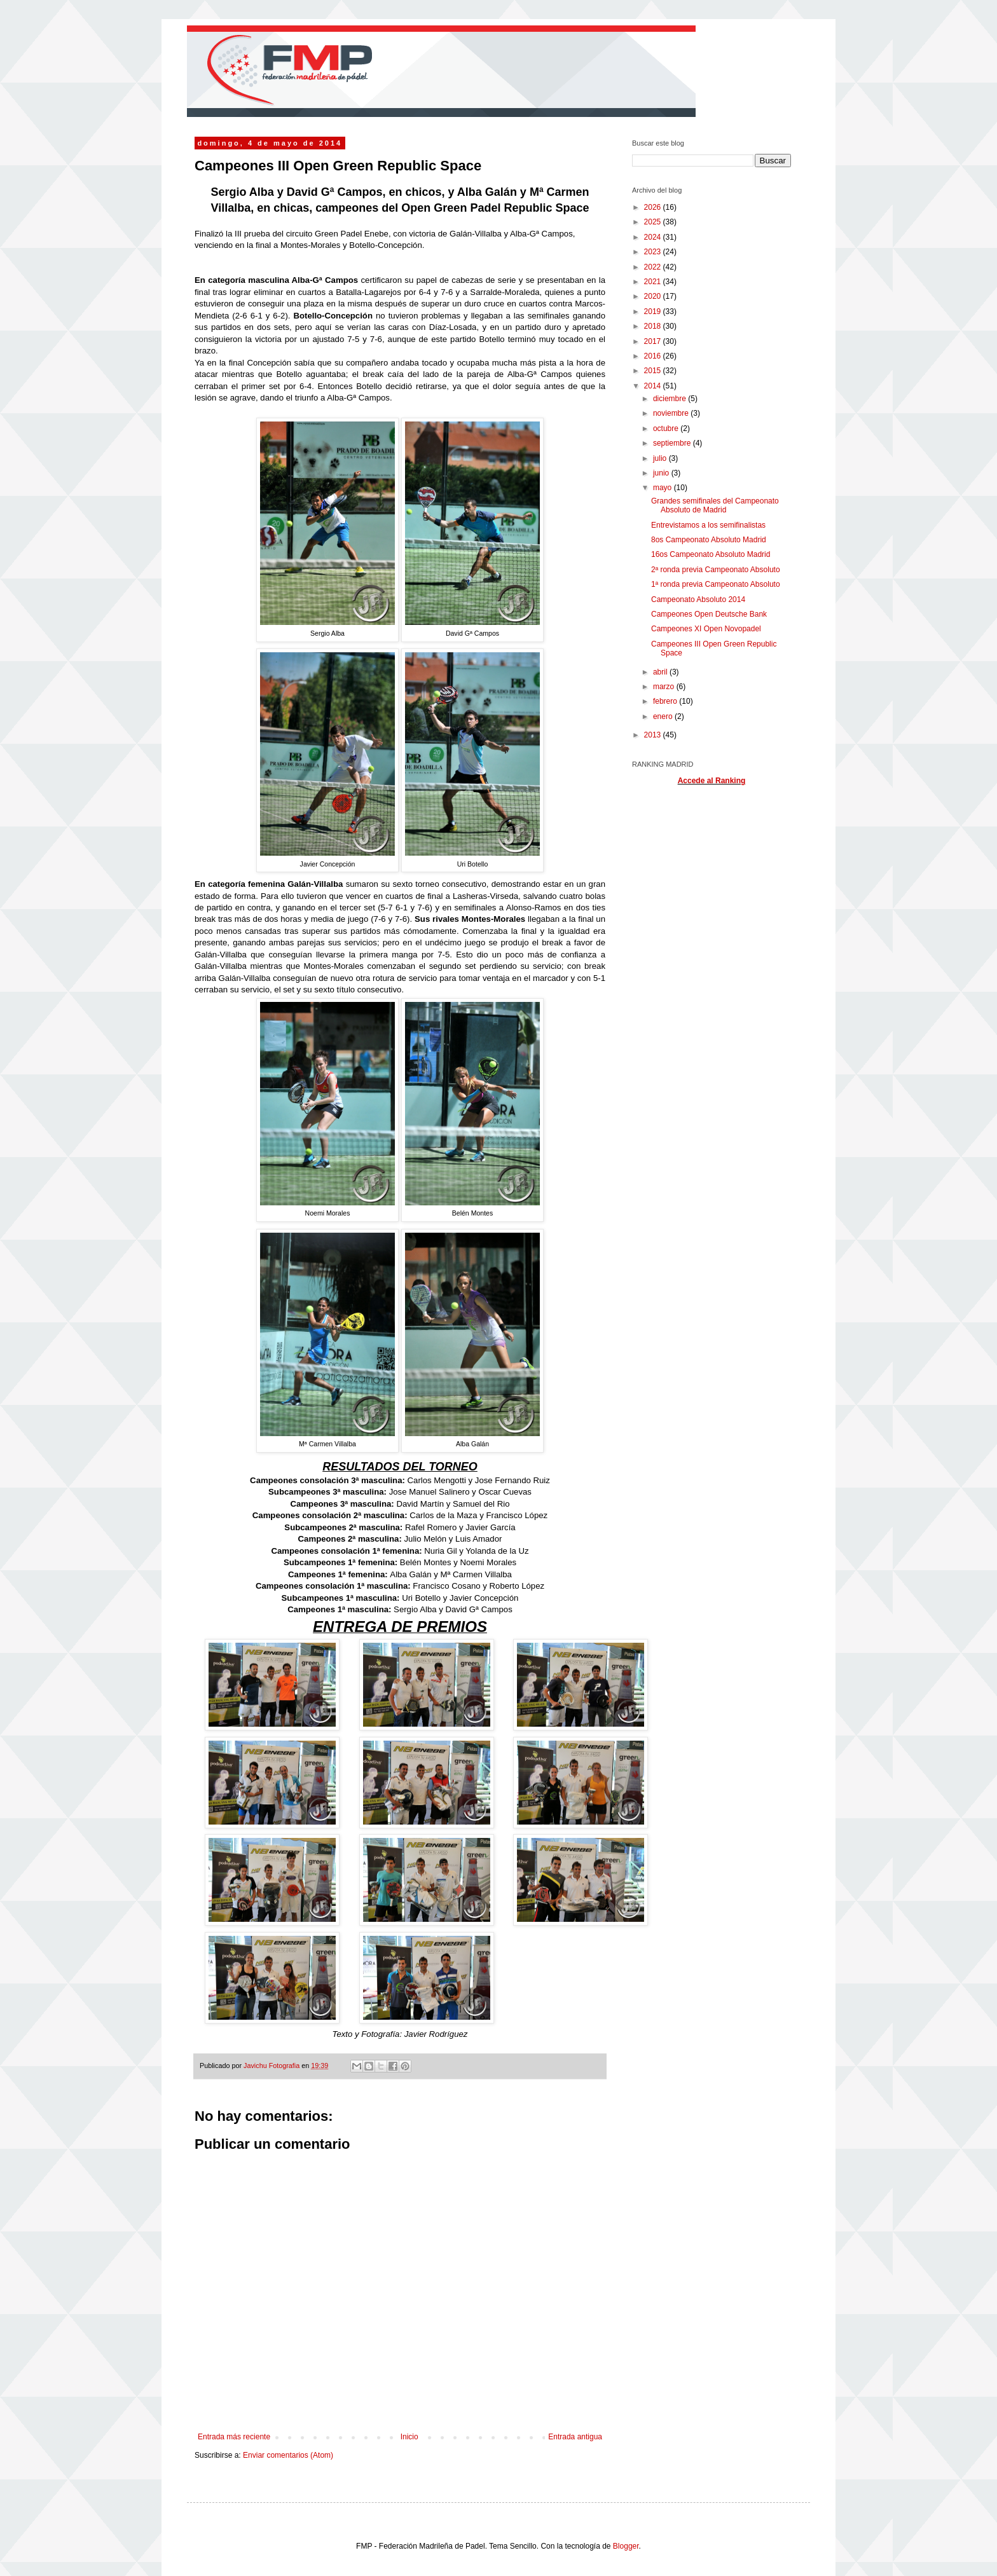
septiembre (673, 443)
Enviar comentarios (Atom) (288, 2455)
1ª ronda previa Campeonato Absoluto (715, 584)
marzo (665, 686)
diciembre (670, 398)
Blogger (626, 2546)
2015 (653, 370)
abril (661, 672)
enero (664, 716)
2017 (653, 341)
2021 (653, 281)
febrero (666, 701)
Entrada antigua (575, 2436)
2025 (653, 221)
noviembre (672, 413)
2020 (653, 296)
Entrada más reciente (234, 2436)
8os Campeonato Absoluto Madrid (708, 539)
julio (661, 458)
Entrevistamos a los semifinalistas (708, 525)
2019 (653, 311)
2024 (653, 237)
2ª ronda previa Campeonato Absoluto (715, 569)
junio (662, 473)
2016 (653, 356)
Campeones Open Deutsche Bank (709, 614)
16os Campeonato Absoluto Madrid (710, 554)
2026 (653, 207)
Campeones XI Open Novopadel (706, 628)
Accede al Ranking (712, 780)
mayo (663, 487)
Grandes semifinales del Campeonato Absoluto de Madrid (715, 505)
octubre (666, 428)
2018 (653, 326)
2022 (653, 267)
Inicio (409, 2436)
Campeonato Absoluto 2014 (698, 599)
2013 (653, 734)
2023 (653, 251)
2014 (653, 385)
